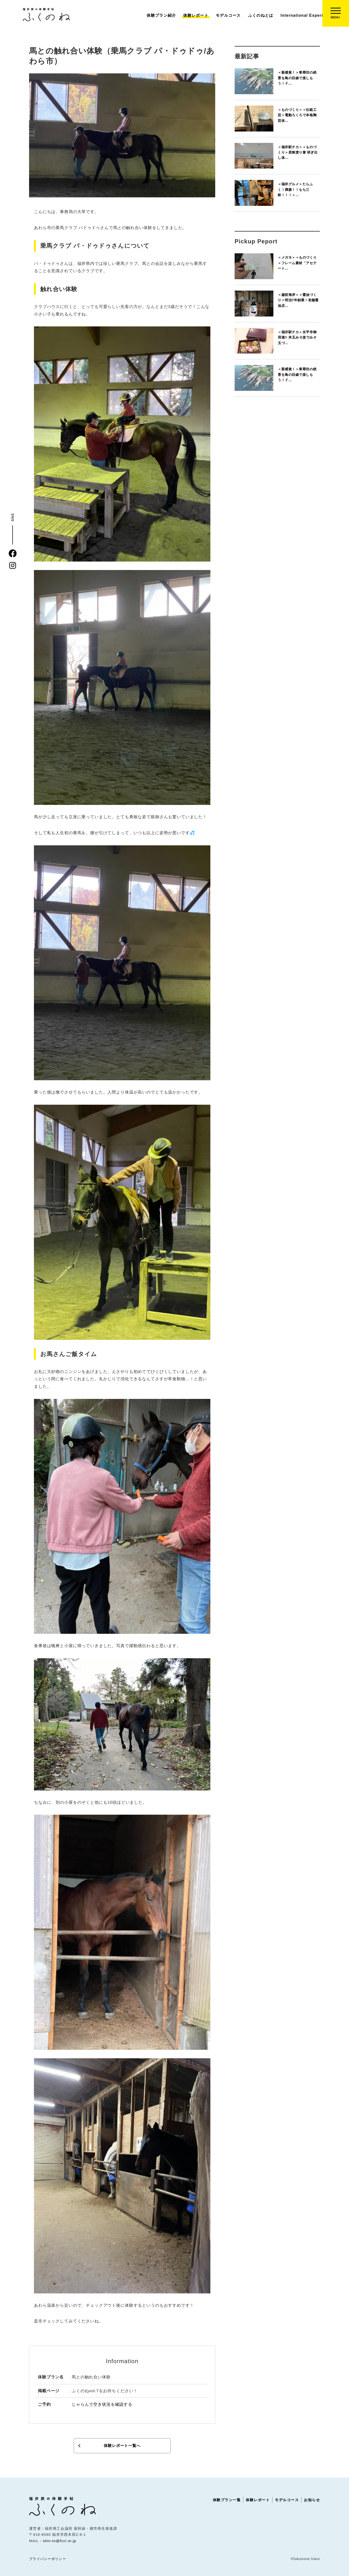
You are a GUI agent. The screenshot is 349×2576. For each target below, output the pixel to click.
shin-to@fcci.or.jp (59, 2541)
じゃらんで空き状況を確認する (102, 2404)
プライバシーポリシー (47, 2559)
